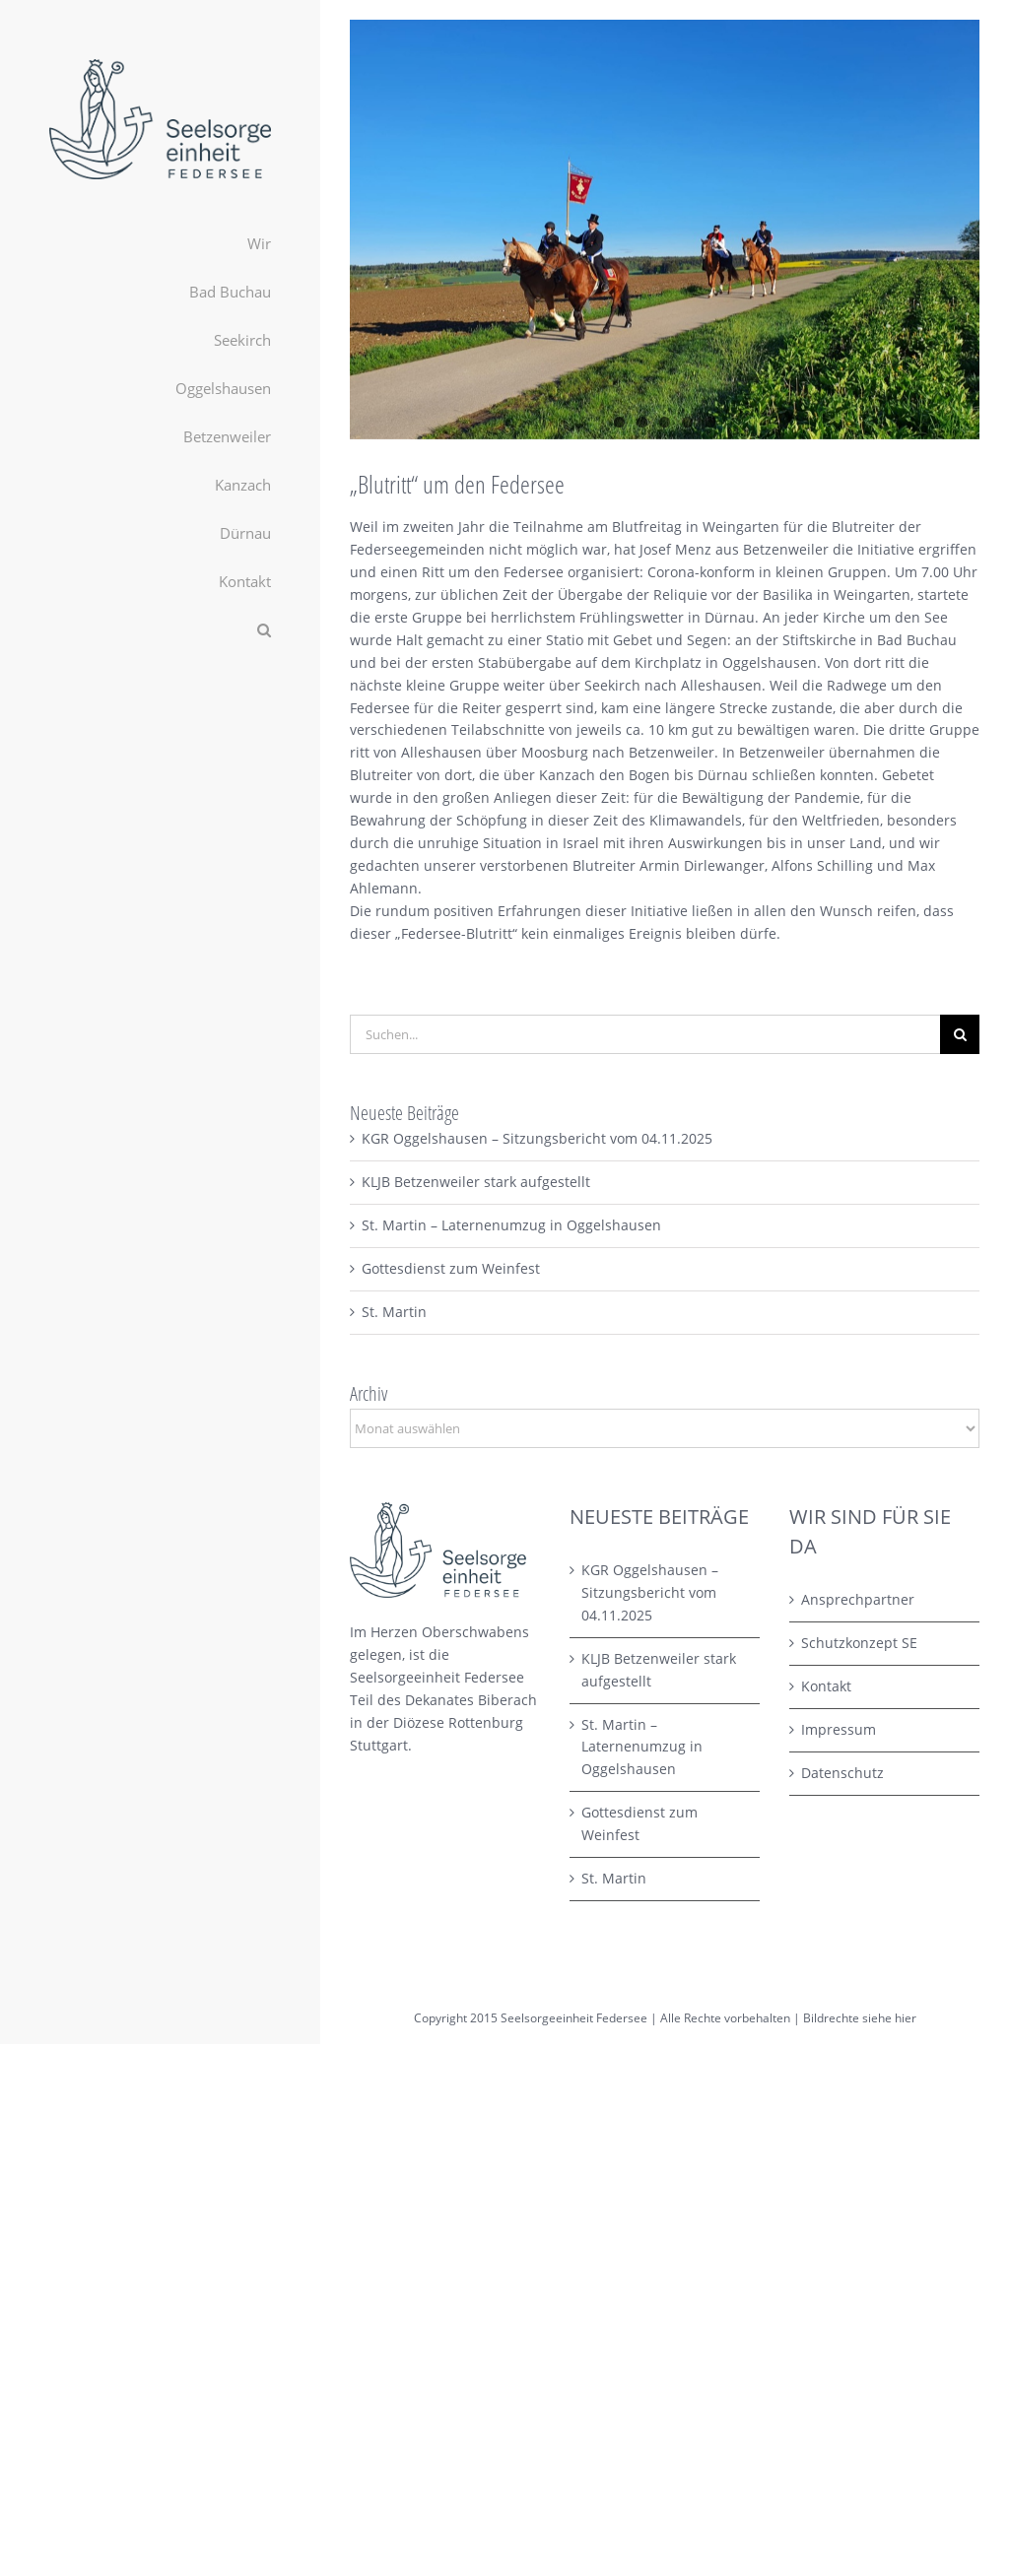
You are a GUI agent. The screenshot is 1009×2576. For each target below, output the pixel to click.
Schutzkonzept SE (859, 1642)
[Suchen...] (645, 1034)
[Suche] (959, 1034)
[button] (160, 630)
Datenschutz (842, 1772)
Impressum (838, 1729)
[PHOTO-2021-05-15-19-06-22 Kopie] (664, 229)
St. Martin (394, 1311)
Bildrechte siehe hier (859, 2018)
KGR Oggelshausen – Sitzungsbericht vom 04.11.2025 (537, 1138)
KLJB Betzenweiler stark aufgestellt (476, 1181)
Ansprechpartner (857, 1599)
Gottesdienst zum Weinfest (451, 1268)
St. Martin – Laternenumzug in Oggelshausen (511, 1225)
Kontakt (826, 1686)
